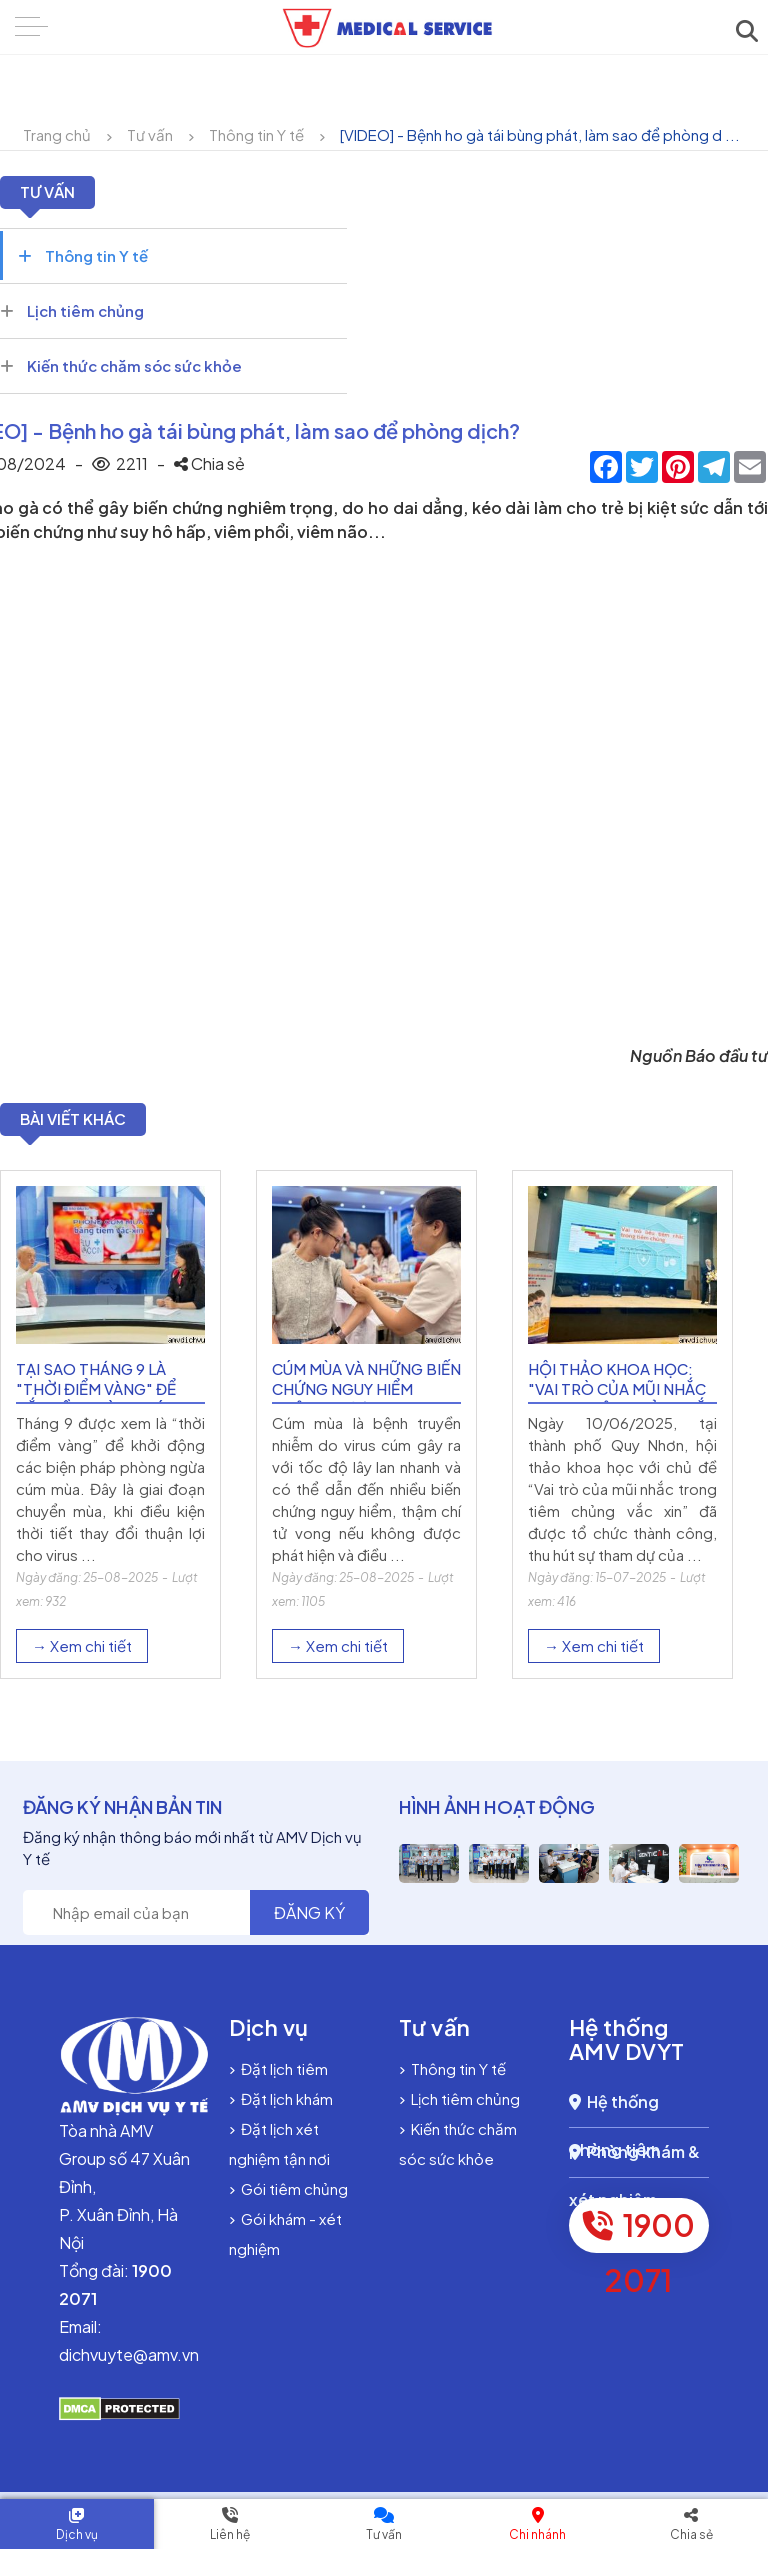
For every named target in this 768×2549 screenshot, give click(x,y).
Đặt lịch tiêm (278, 2080)
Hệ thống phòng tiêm (614, 2121)
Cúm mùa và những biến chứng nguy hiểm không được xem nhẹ (366, 1400)
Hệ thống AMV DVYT (627, 2051)
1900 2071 (639, 2241)
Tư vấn (150, 134)
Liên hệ (230, 2534)
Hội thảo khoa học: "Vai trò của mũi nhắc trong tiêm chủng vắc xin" (622, 1410)
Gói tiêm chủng (288, 2200)
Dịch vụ (77, 2534)
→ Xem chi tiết (82, 1657)
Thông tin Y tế (256, 134)
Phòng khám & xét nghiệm (634, 2171)
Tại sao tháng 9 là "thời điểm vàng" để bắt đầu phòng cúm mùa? (97, 1410)
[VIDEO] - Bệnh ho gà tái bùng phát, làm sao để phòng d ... (540, 134)
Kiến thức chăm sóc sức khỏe (121, 365)
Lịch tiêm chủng (72, 310)
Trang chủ (57, 134)
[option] (110, 1430)
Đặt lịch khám (281, 2110)
